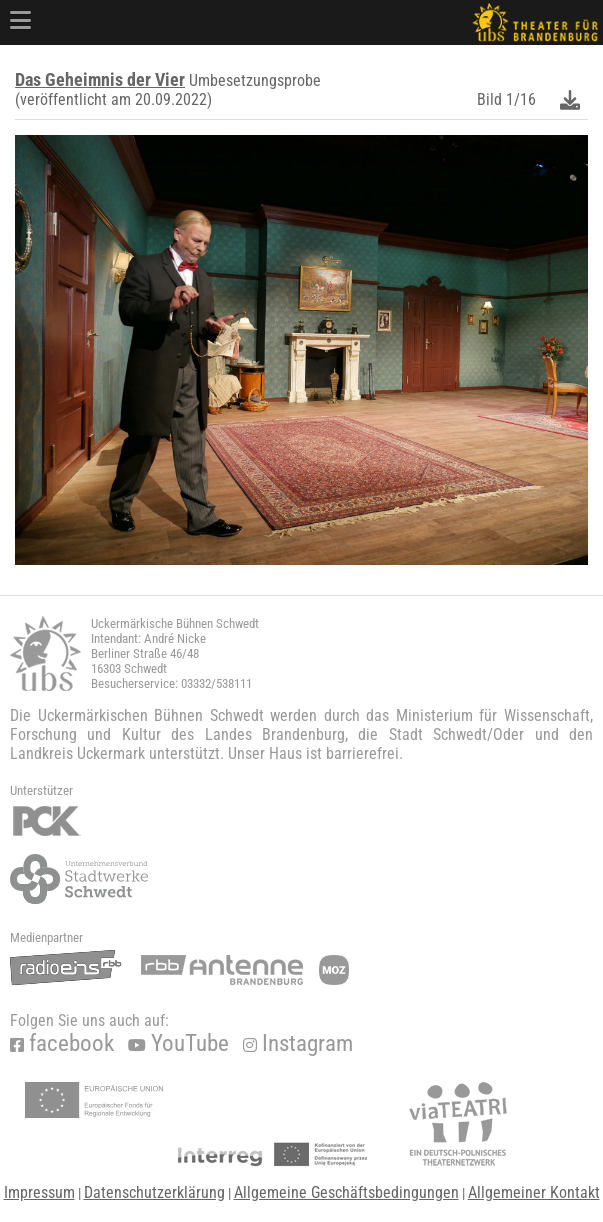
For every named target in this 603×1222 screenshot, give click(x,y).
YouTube (178, 1043)
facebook (62, 1043)
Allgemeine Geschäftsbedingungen (346, 1192)
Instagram (298, 1043)
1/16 (521, 99)
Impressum (39, 1192)
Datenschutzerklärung (154, 1192)
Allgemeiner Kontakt (534, 1192)
